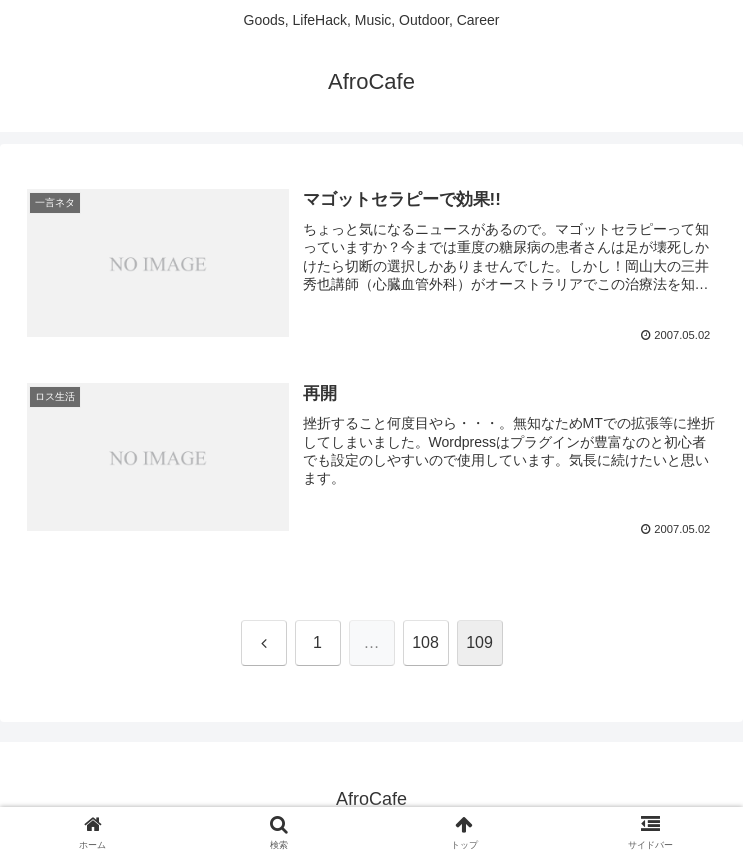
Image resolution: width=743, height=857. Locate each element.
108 (425, 642)
